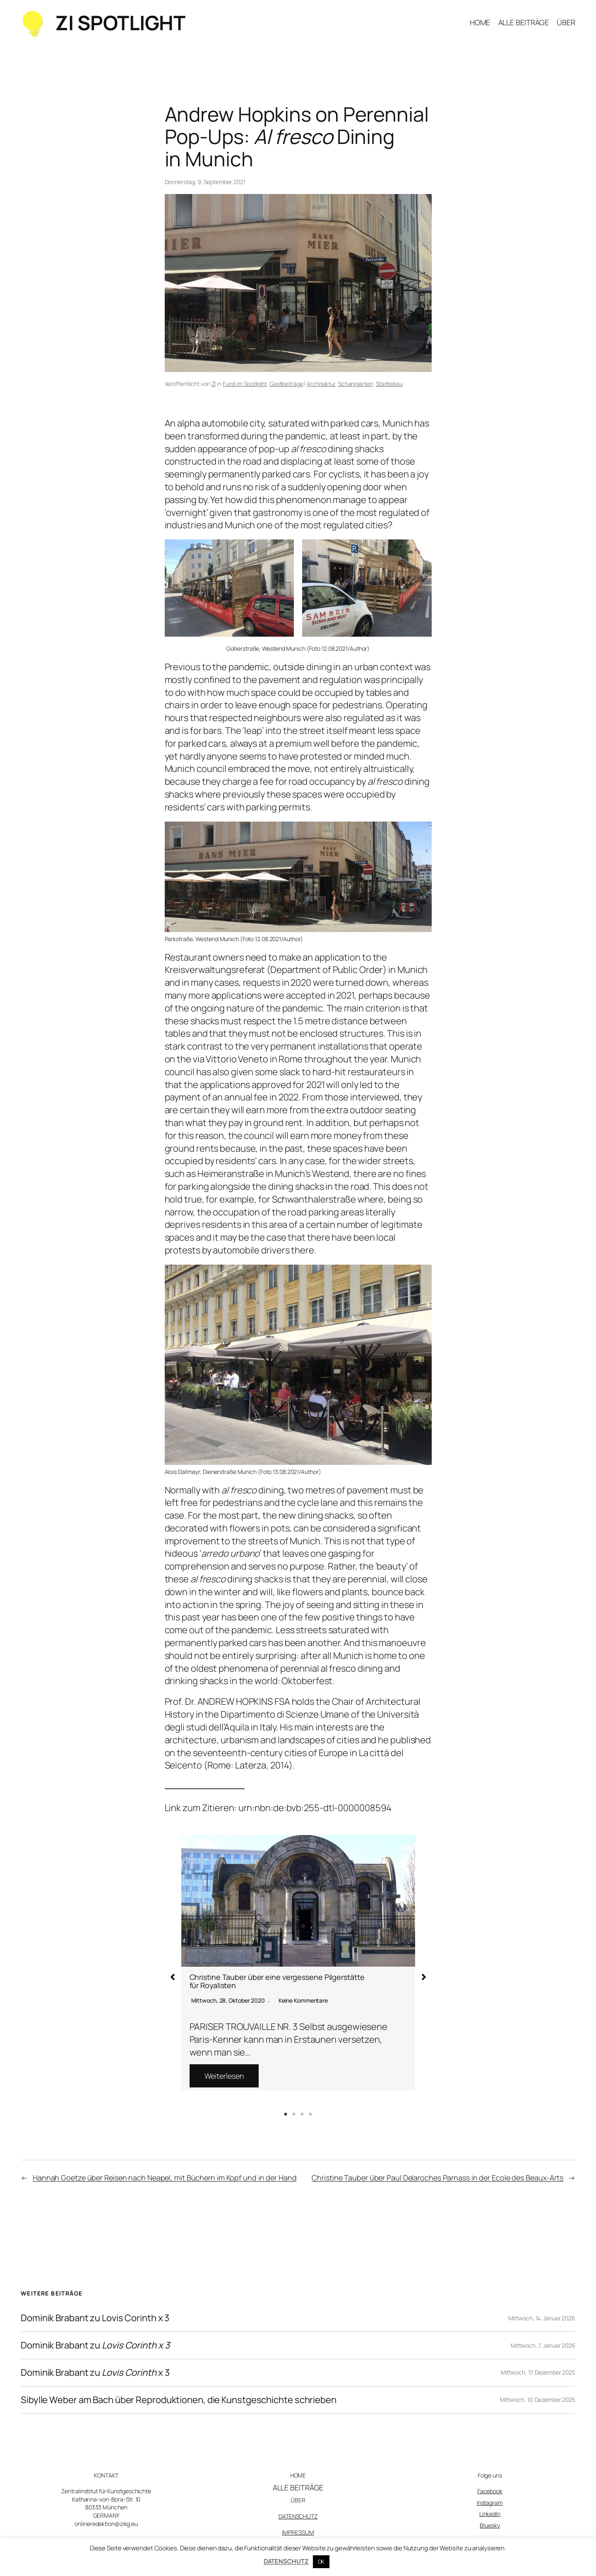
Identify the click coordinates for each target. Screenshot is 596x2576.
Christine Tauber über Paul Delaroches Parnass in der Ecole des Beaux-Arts (437, 2178)
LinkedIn (489, 2514)
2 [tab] (294, 2114)
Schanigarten (355, 384)
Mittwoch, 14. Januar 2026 (542, 2318)
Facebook (489, 2491)
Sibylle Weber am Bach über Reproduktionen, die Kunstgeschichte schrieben (178, 2400)
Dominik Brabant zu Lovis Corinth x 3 (95, 2318)
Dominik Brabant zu (95, 2345)
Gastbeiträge (286, 384)
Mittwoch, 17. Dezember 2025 (538, 2372)
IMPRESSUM (298, 2532)
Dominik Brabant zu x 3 (95, 2373)
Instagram (490, 2503)
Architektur (321, 384)
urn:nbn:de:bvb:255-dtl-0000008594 (315, 1808)
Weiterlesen (224, 2076)
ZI (213, 384)
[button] (172, 1977)
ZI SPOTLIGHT (120, 22)
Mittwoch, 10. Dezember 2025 (537, 2399)
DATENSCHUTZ (298, 2516)
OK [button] (321, 2561)
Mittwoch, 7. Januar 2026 (543, 2345)
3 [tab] (302, 2114)
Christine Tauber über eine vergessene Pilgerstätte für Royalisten (277, 1981)
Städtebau (389, 384)
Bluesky (490, 2525)
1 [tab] (285, 2114)
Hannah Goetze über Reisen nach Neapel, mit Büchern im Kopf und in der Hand (165, 2178)
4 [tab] (310, 2114)
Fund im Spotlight (245, 384)
